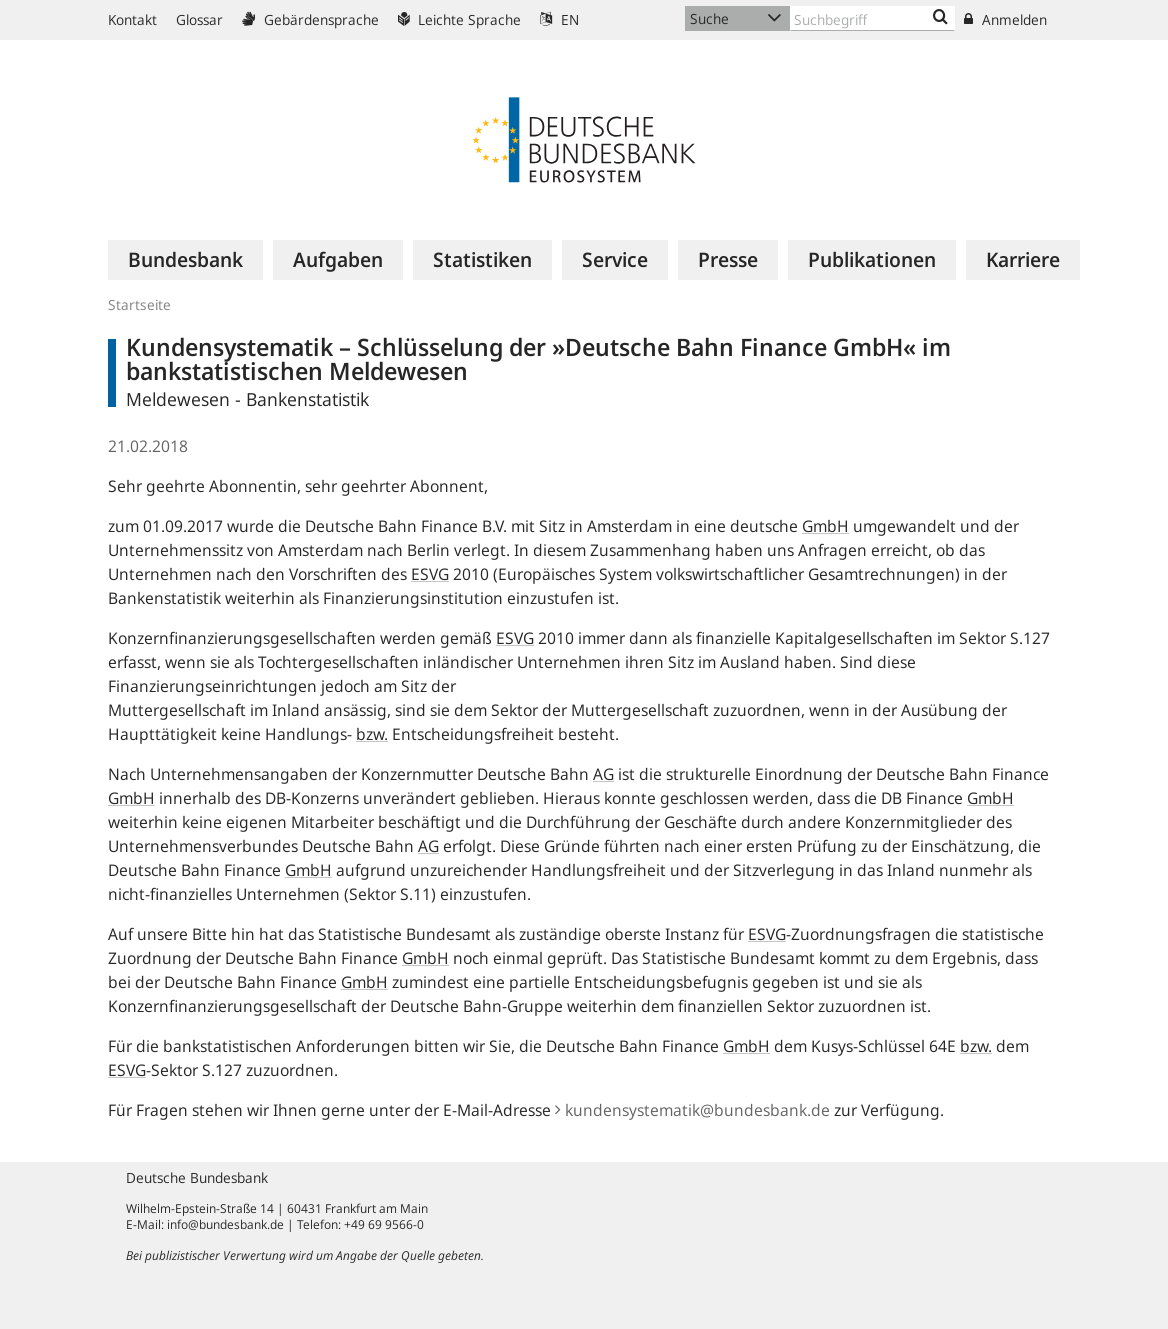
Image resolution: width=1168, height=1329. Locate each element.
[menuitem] (185, 260)
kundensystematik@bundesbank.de (692, 1110)
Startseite (139, 304)
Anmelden (1005, 19)
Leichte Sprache (459, 19)
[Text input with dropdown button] (872, 18)
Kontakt (132, 19)
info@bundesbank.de (225, 1224)
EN (559, 19)
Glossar (199, 19)
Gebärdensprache (310, 19)
